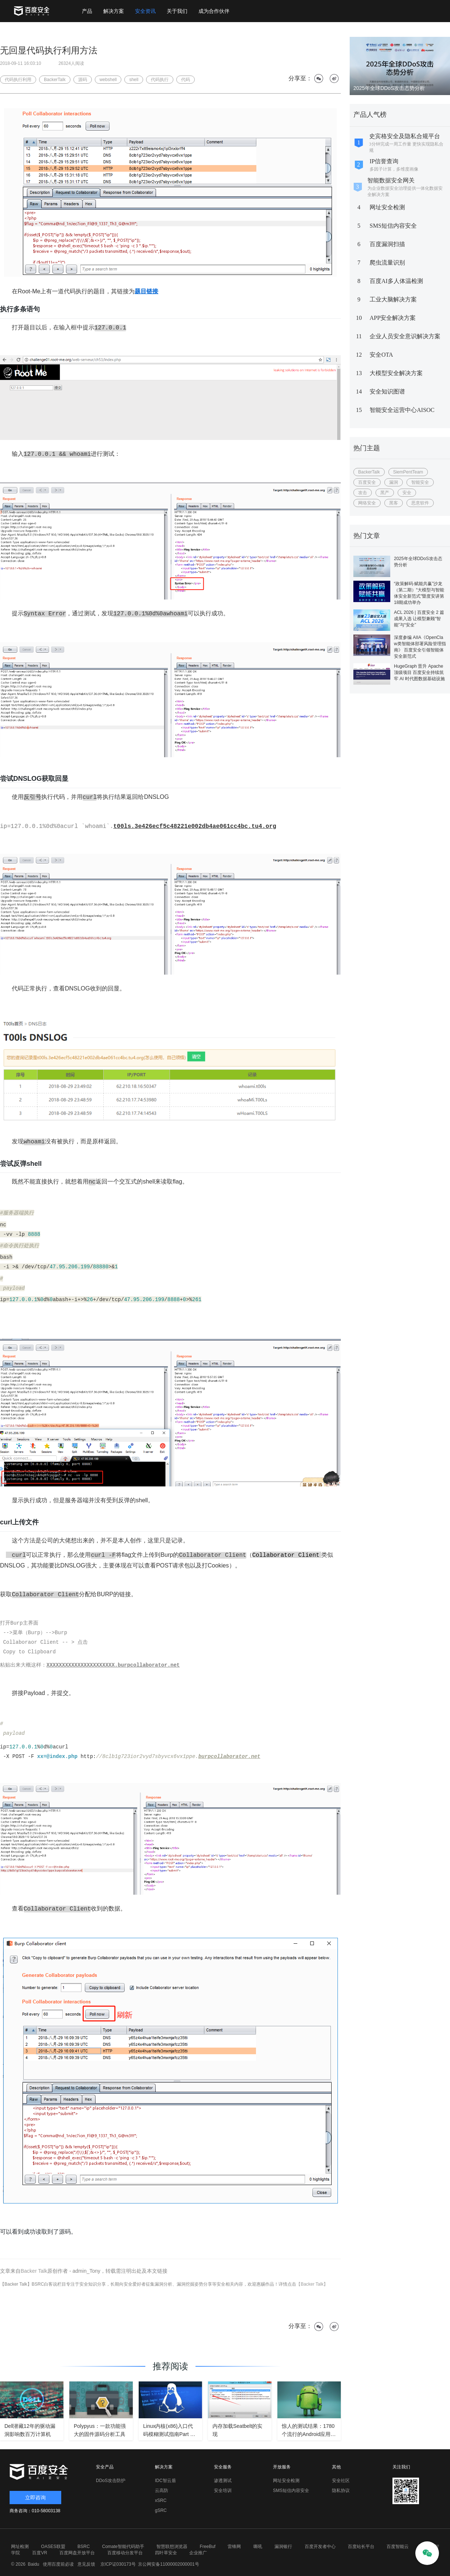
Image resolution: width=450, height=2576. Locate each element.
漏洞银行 (283, 2546)
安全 (406, 492)
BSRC (83, 2546)
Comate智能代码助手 (123, 2546)
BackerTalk (369, 472)
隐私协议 (341, 2490)
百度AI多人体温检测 (396, 281)
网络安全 (367, 503)
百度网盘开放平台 (77, 2552)
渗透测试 (223, 2480)
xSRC (160, 2500)
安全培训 (223, 2490)
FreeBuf (207, 2546)
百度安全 (367, 482)
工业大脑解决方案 (393, 299)
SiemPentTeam (408, 472)
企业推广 (198, 2552)
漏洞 (393, 482)
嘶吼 (257, 2546)
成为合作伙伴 (213, 11)
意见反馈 (85, 2564)
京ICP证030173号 (118, 2564)
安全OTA (381, 355)
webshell (108, 79)
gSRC (161, 2510)
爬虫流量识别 (387, 262)
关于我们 (177, 11)
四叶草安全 (166, 2552)
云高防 (161, 2490)
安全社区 (341, 2480)
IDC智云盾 (165, 2480)
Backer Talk (34, 2271)
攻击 (362, 492)
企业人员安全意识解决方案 (405, 336)
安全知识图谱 (387, 391)
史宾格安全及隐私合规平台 (404, 136)
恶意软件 (420, 503)
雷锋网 (234, 2546)
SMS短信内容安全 (393, 226)
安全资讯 (145, 11)
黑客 (393, 503)
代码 (185, 79)
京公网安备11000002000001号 (168, 2564)
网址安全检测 (387, 207)
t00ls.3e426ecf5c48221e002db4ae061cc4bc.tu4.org (194, 826)
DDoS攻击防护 (110, 2480)
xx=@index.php (57, 1756)
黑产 (384, 492)
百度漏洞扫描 (387, 244)
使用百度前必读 (57, 2564)
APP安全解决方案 (393, 318)
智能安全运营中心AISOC (402, 410)
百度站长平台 (361, 2546)
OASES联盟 (53, 2546)
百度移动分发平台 (125, 2552)
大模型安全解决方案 (396, 373)
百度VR (39, 2552)
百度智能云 (398, 2546)
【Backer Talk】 (312, 2284)
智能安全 (420, 482)
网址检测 (20, 2546)
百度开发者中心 (320, 2546)
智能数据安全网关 (391, 180)
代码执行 (160, 79)
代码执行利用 (18, 79)
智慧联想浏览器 (171, 2546)
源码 (82, 79)
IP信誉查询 (384, 161)
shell (133, 79)
